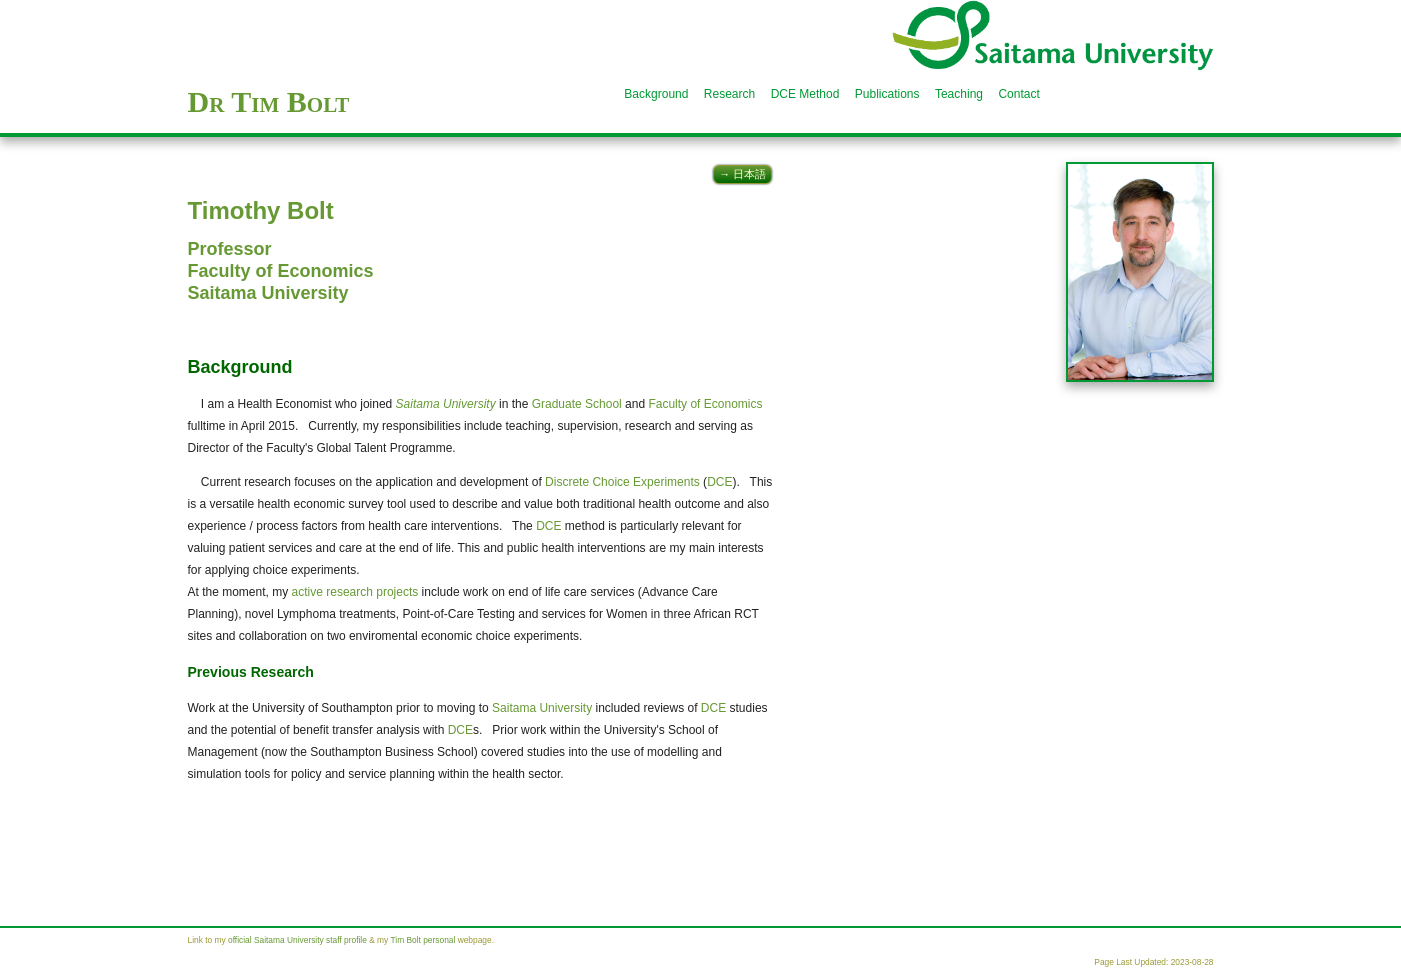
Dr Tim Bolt (269, 101)
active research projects (355, 592)
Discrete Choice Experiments (622, 482)
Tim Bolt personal (422, 940)
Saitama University (268, 293)
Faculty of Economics (281, 271)
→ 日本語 (742, 174)
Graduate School (577, 404)
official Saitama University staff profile (297, 940)
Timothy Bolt (261, 210)
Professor (230, 249)
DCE (719, 482)
